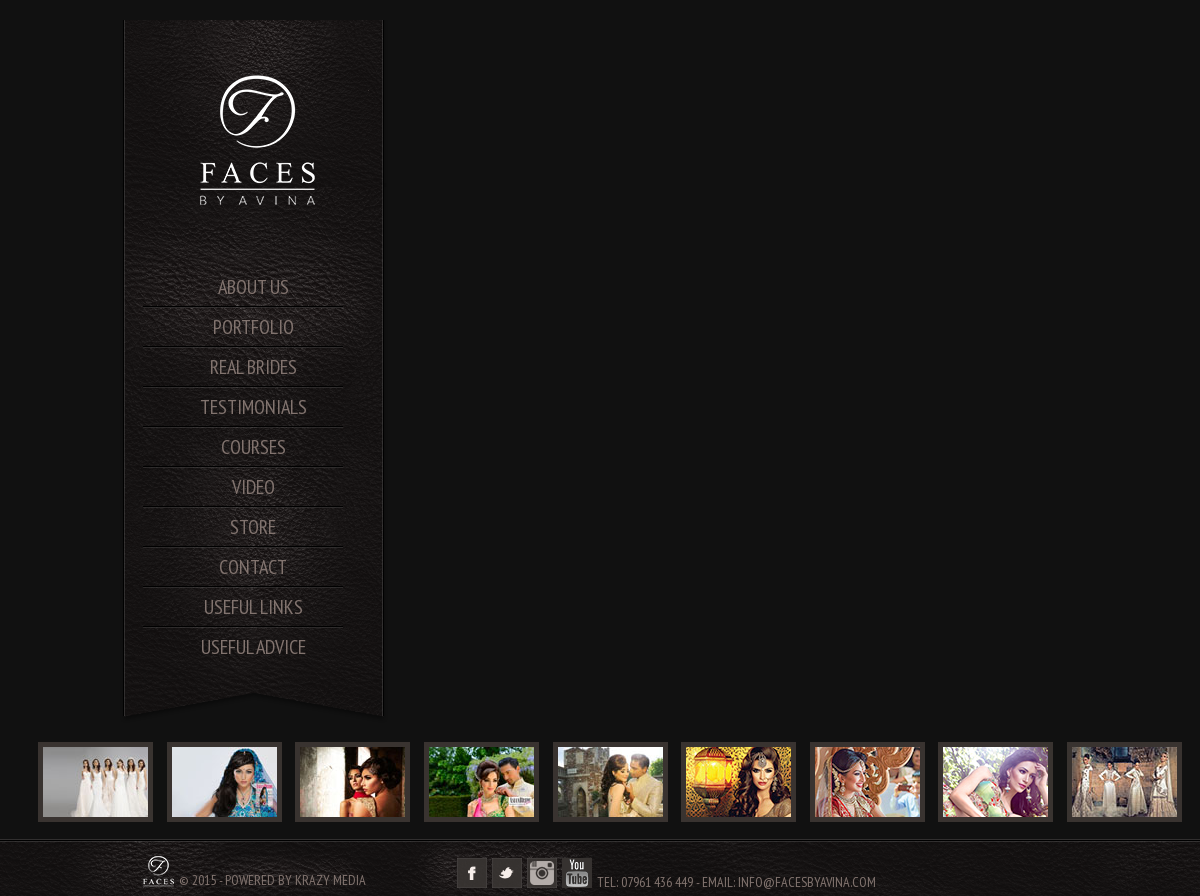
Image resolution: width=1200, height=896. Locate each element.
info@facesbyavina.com (807, 882)
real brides (253, 367)
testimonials (253, 407)
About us (253, 287)
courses (253, 447)
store (253, 527)
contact (253, 567)
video (253, 487)
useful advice (253, 647)
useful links (253, 607)
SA (260, 140)
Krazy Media (330, 880)
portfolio (253, 327)
